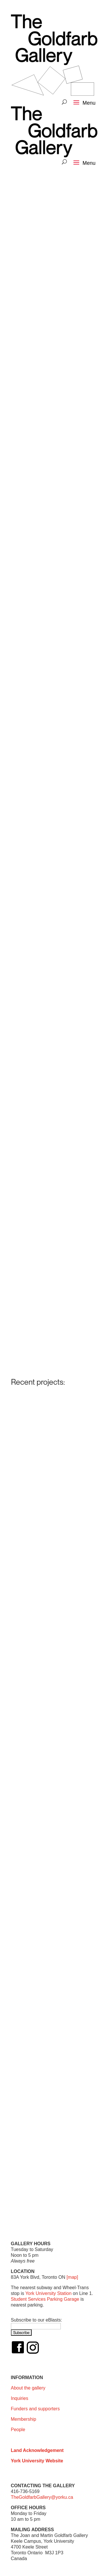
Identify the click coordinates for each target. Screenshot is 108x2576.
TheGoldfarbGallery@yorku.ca (42, 2497)
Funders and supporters (35, 2408)
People (18, 2429)
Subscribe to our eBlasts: (36, 2320)
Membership (23, 2419)
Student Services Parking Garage (45, 2299)
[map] (72, 2277)
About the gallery (28, 2387)
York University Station (48, 2293)
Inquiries (19, 2398)
